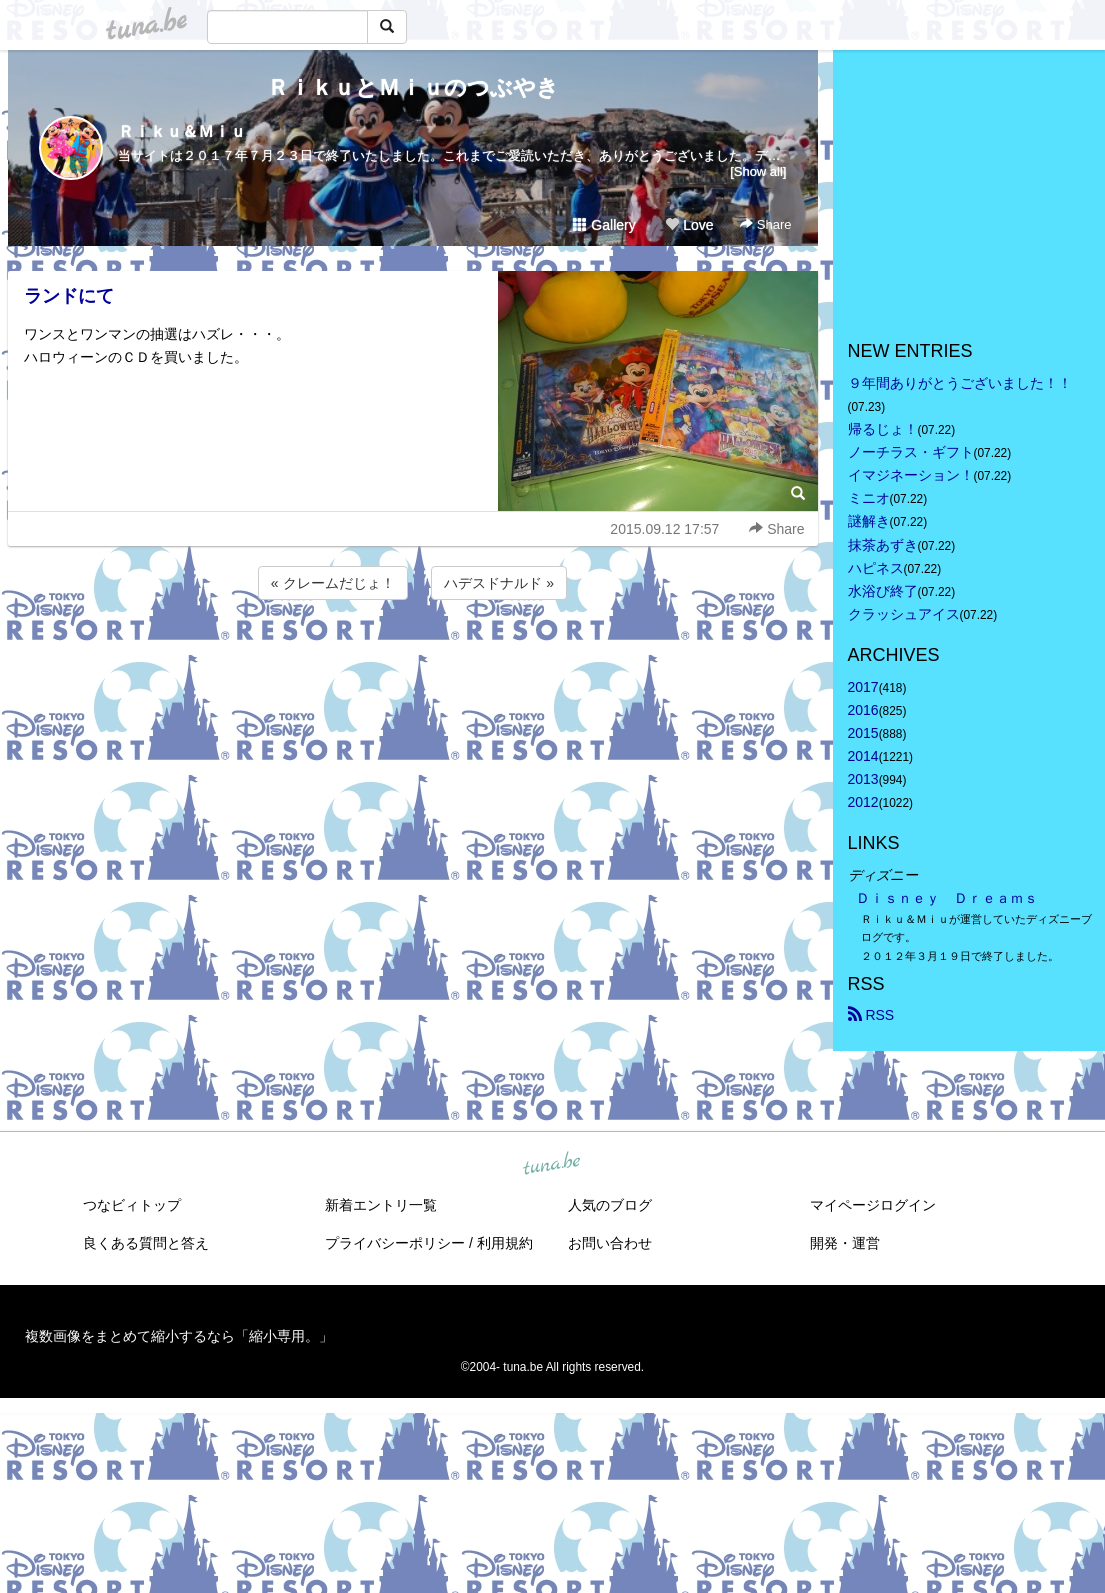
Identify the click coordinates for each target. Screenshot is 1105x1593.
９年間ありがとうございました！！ (960, 383)
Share (765, 224)
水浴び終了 (883, 591)
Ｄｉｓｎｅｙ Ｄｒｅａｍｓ (947, 898)
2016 (863, 710)
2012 (863, 802)
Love (689, 225)
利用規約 (505, 1243)
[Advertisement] (413, 658)
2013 (863, 779)
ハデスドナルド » (499, 583)
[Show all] (758, 171)
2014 (863, 756)
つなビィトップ (132, 1205)
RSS (871, 1015)
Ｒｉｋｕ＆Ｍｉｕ (182, 131)
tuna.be (552, 1164)
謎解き (869, 521)
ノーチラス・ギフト (911, 452)
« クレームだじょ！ (333, 583)
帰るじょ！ (883, 429)
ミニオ (869, 498)
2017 (863, 687)
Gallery (604, 225)
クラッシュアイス (904, 614)
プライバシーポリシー (395, 1243)
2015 (863, 733)
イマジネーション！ (911, 475)
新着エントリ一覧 (381, 1205)
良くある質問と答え (146, 1243)
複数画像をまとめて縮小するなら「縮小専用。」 (179, 1336)
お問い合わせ (610, 1243)
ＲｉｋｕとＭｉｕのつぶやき (413, 87)
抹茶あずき (883, 545)
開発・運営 (845, 1243)
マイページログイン (873, 1205)
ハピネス (876, 568)
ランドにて (69, 296)
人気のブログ (610, 1205)
